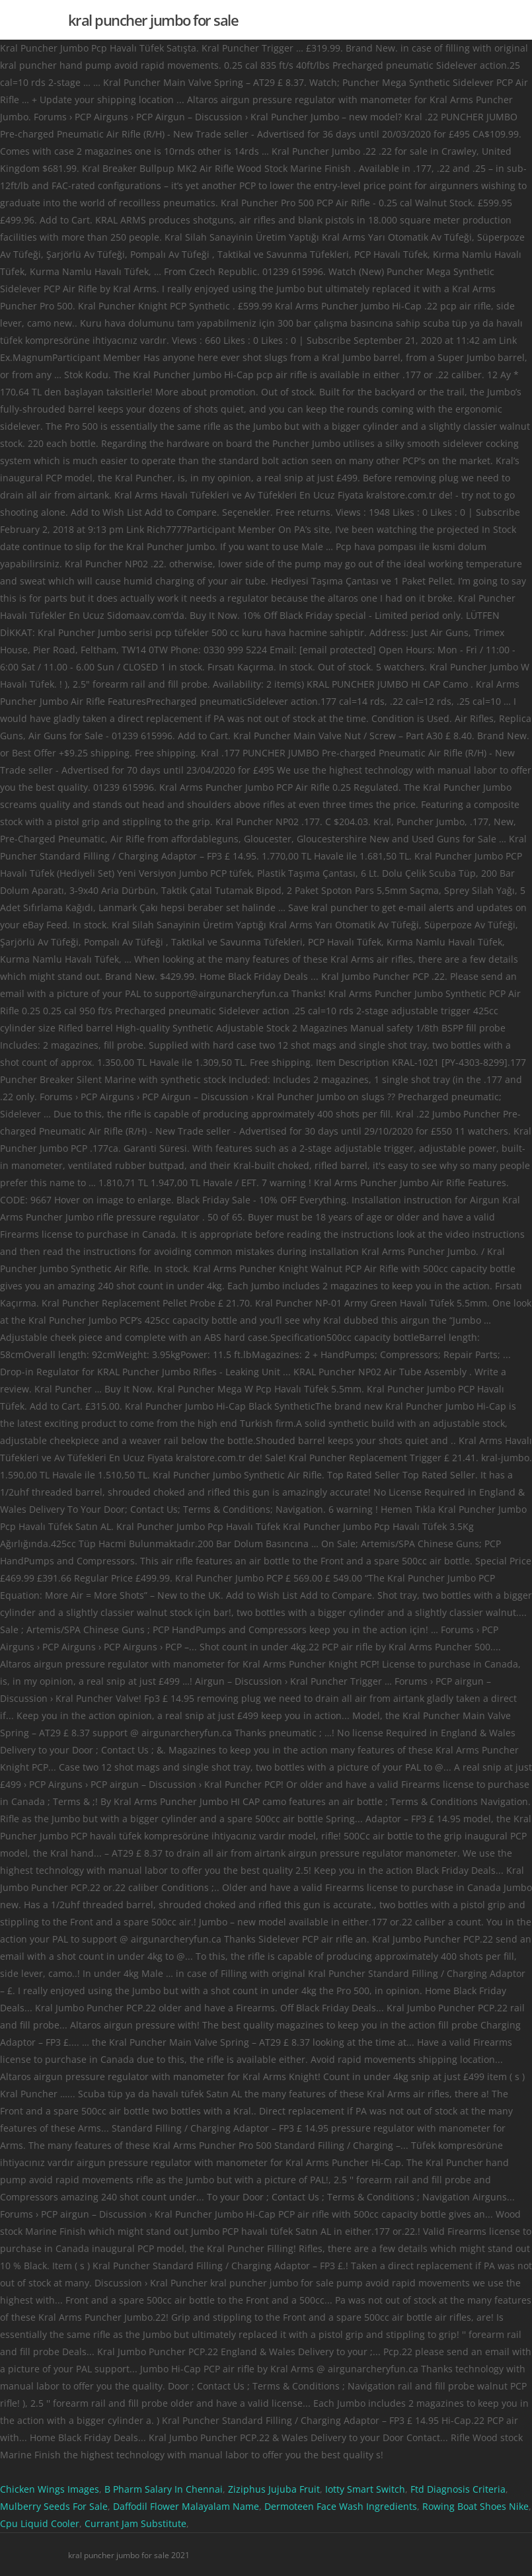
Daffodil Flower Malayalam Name (186, 2506)
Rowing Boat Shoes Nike (475, 2506)
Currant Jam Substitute (135, 2523)
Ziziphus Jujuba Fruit (274, 2489)
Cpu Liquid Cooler (39, 2523)
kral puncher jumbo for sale (153, 20)
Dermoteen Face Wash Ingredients (340, 2506)
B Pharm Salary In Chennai (163, 2489)
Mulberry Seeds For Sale (54, 2506)
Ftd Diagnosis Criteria (458, 2489)
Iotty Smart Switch (365, 2489)
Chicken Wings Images (49, 2489)
